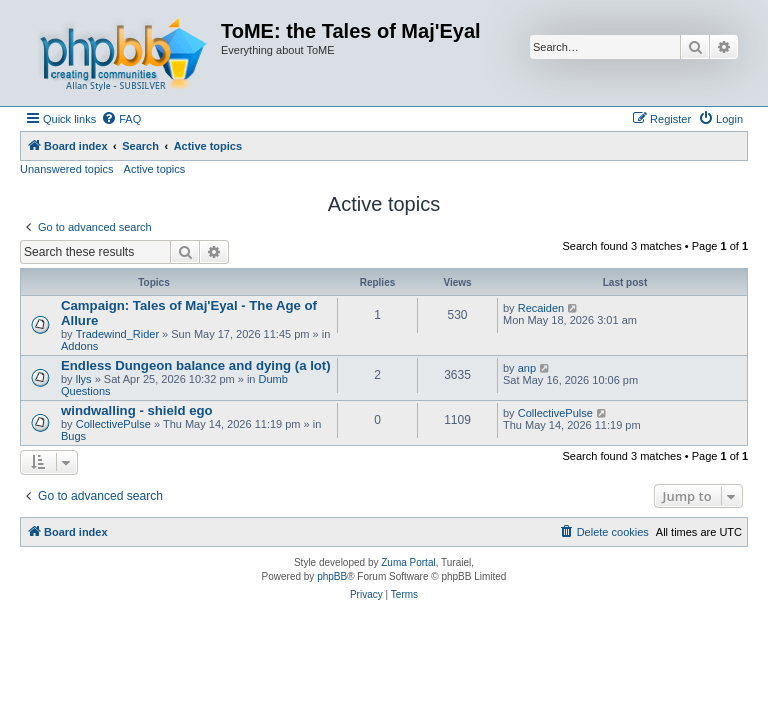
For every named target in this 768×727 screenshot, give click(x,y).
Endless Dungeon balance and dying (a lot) (196, 365)
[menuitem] (121, 119)
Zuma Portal (408, 562)
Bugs (73, 436)
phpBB (332, 576)
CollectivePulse (113, 424)
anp (527, 368)
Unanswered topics (67, 169)
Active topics (155, 169)
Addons (79, 346)
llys (84, 379)
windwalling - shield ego (137, 410)
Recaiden (541, 308)
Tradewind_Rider (117, 334)
